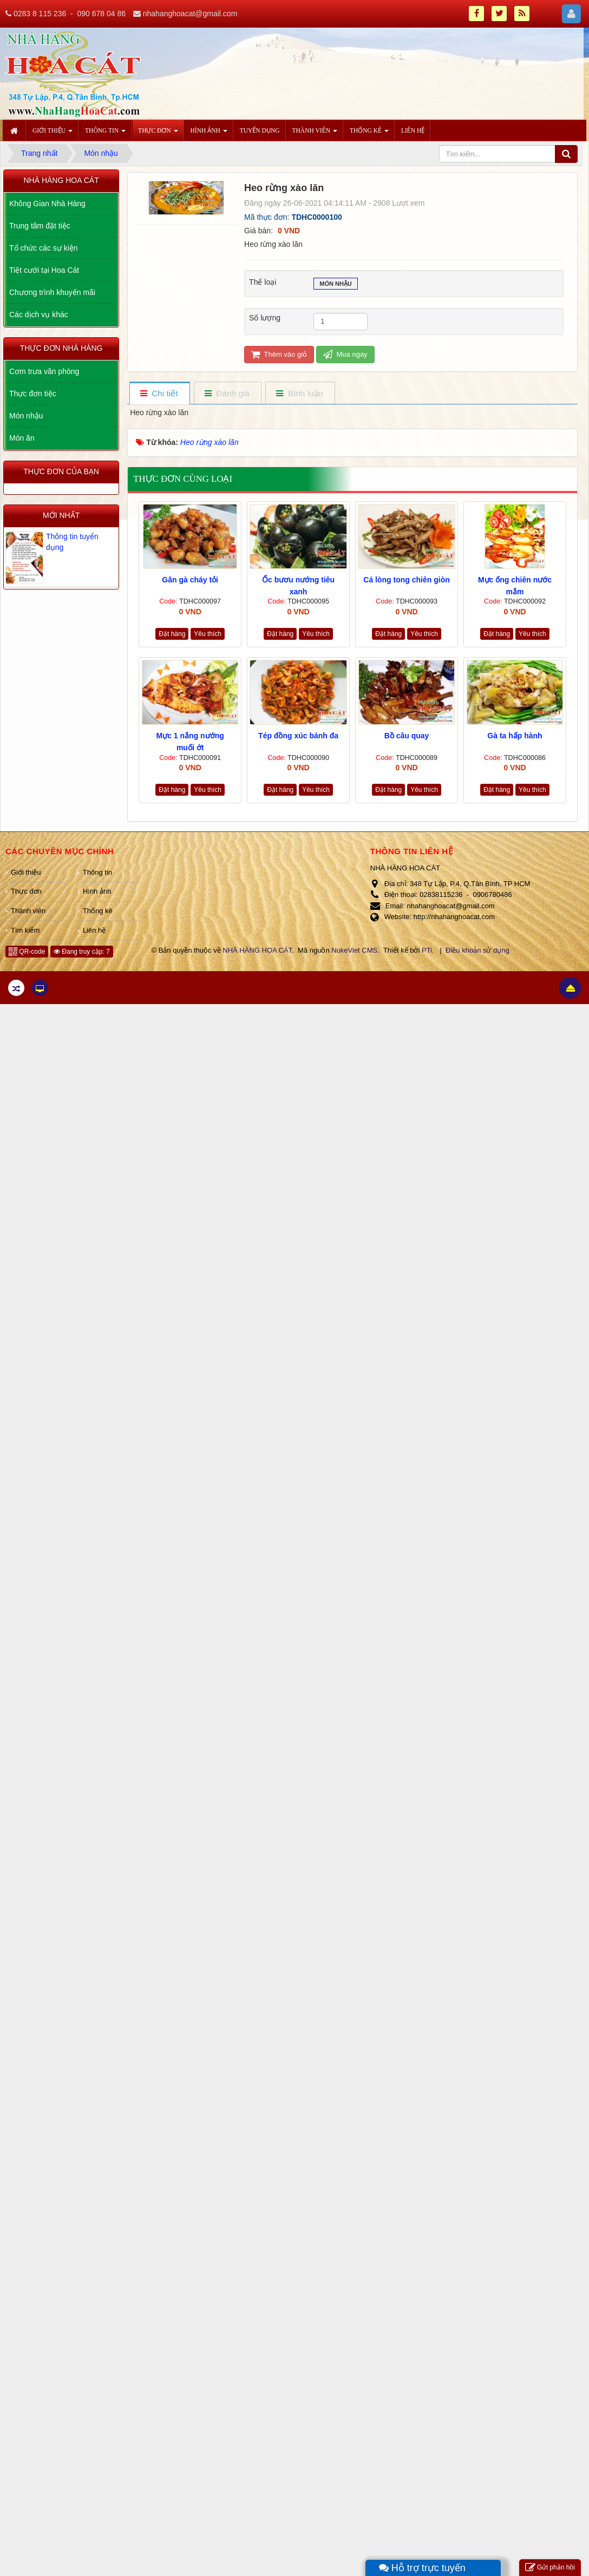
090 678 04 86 (101, 13)
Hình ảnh (97, 891)
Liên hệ (94, 930)
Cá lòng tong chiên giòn (406, 579)
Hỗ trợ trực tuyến (422, 2567)
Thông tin (97, 872)
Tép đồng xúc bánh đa (298, 735)
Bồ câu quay (406, 735)
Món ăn (22, 438)
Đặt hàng (172, 634)
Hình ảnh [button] (209, 133)
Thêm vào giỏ (279, 354)
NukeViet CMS (354, 950)
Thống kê (98, 911)
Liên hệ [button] (412, 130)
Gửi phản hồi (550, 2567)
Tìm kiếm (25, 930)
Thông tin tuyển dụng (72, 542)
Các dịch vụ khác (38, 314)
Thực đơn (26, 891)
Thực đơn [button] (158, 133)
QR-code (27, 951)
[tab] (159, 393)
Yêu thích (207, 634)
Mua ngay (345, 354)
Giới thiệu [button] (52, 133)
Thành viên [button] (314, 133)
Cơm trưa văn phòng (44, 371)
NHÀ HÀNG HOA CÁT (257, 950)
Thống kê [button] (369, 133)
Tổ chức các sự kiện (43, 248)
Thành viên (28, 911)
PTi (427, 950)
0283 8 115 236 (40, 13)
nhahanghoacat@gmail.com (190, 13)
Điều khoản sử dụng (477, 950)
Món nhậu (335, 285)
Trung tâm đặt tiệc (39, 225)
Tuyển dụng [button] (260, 130)
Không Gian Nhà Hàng (47, 203)
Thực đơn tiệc (32, 393)
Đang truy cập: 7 (82, 951)
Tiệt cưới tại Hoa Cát (44, 270)
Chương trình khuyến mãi (52, 292)
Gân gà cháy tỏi (190, 579)
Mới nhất (61, 515)
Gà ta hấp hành (514, 735)
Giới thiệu (26, 872)
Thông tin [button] (105, 133)
